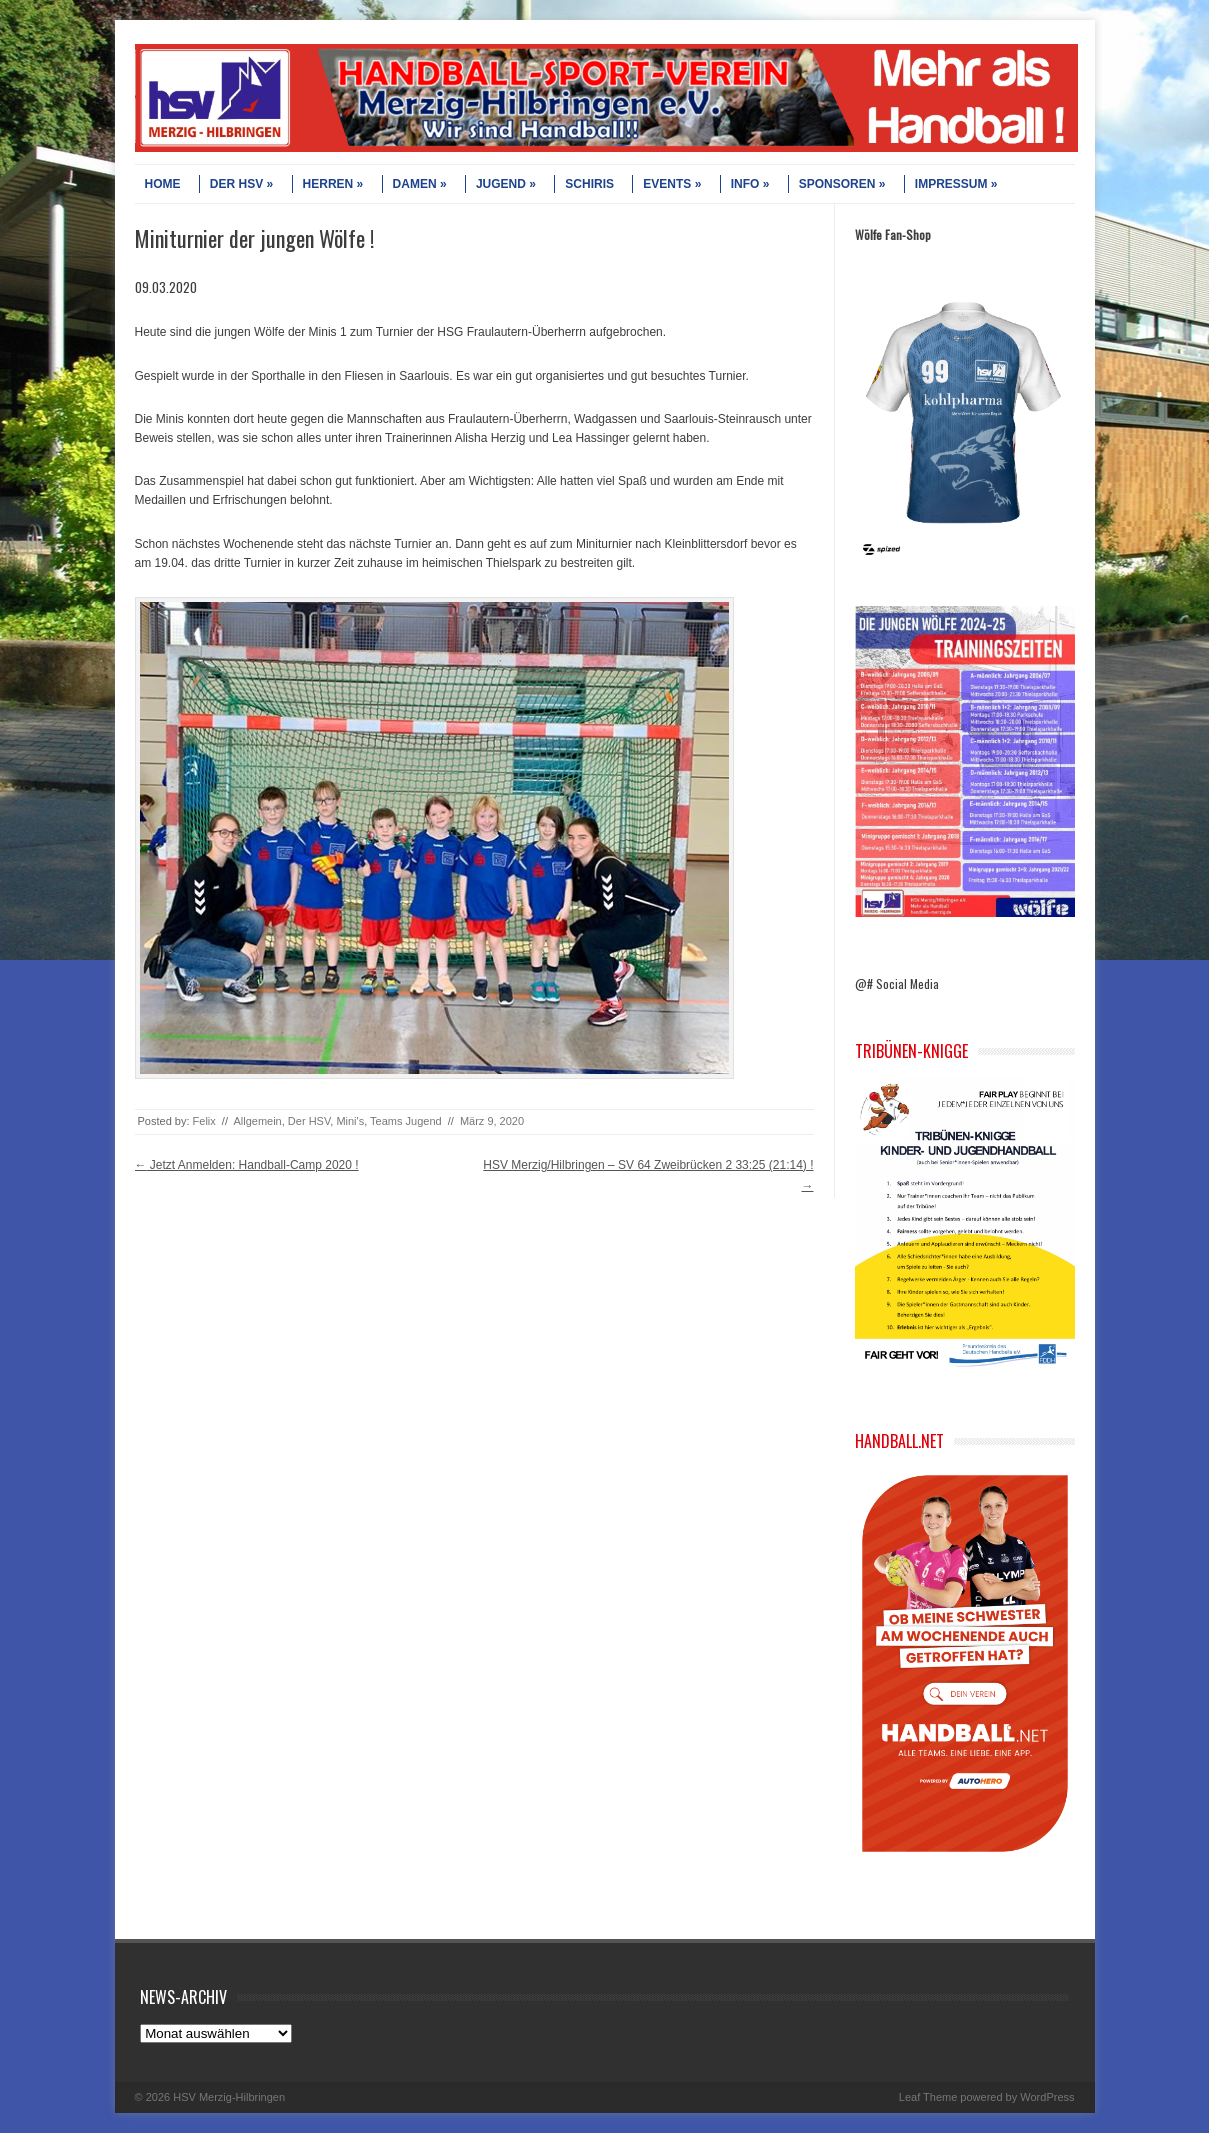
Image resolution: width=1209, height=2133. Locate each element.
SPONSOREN (842, 184)
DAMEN (420, 184)
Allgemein (257, 1121)
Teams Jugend (406, 1121)
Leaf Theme (928, 2097)
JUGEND (506, 184)
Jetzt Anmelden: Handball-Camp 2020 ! (247, 1165)
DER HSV (241, 184)
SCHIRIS (589, 184)
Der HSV (309, 1121)
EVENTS (672, 184)
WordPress (1047, 2097)
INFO (750, 184)
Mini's (350, 1121)
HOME (163, 184)
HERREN (333, 184)
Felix (204, 1121)
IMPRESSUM (956, 184)
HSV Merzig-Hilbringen (229, 2097)
